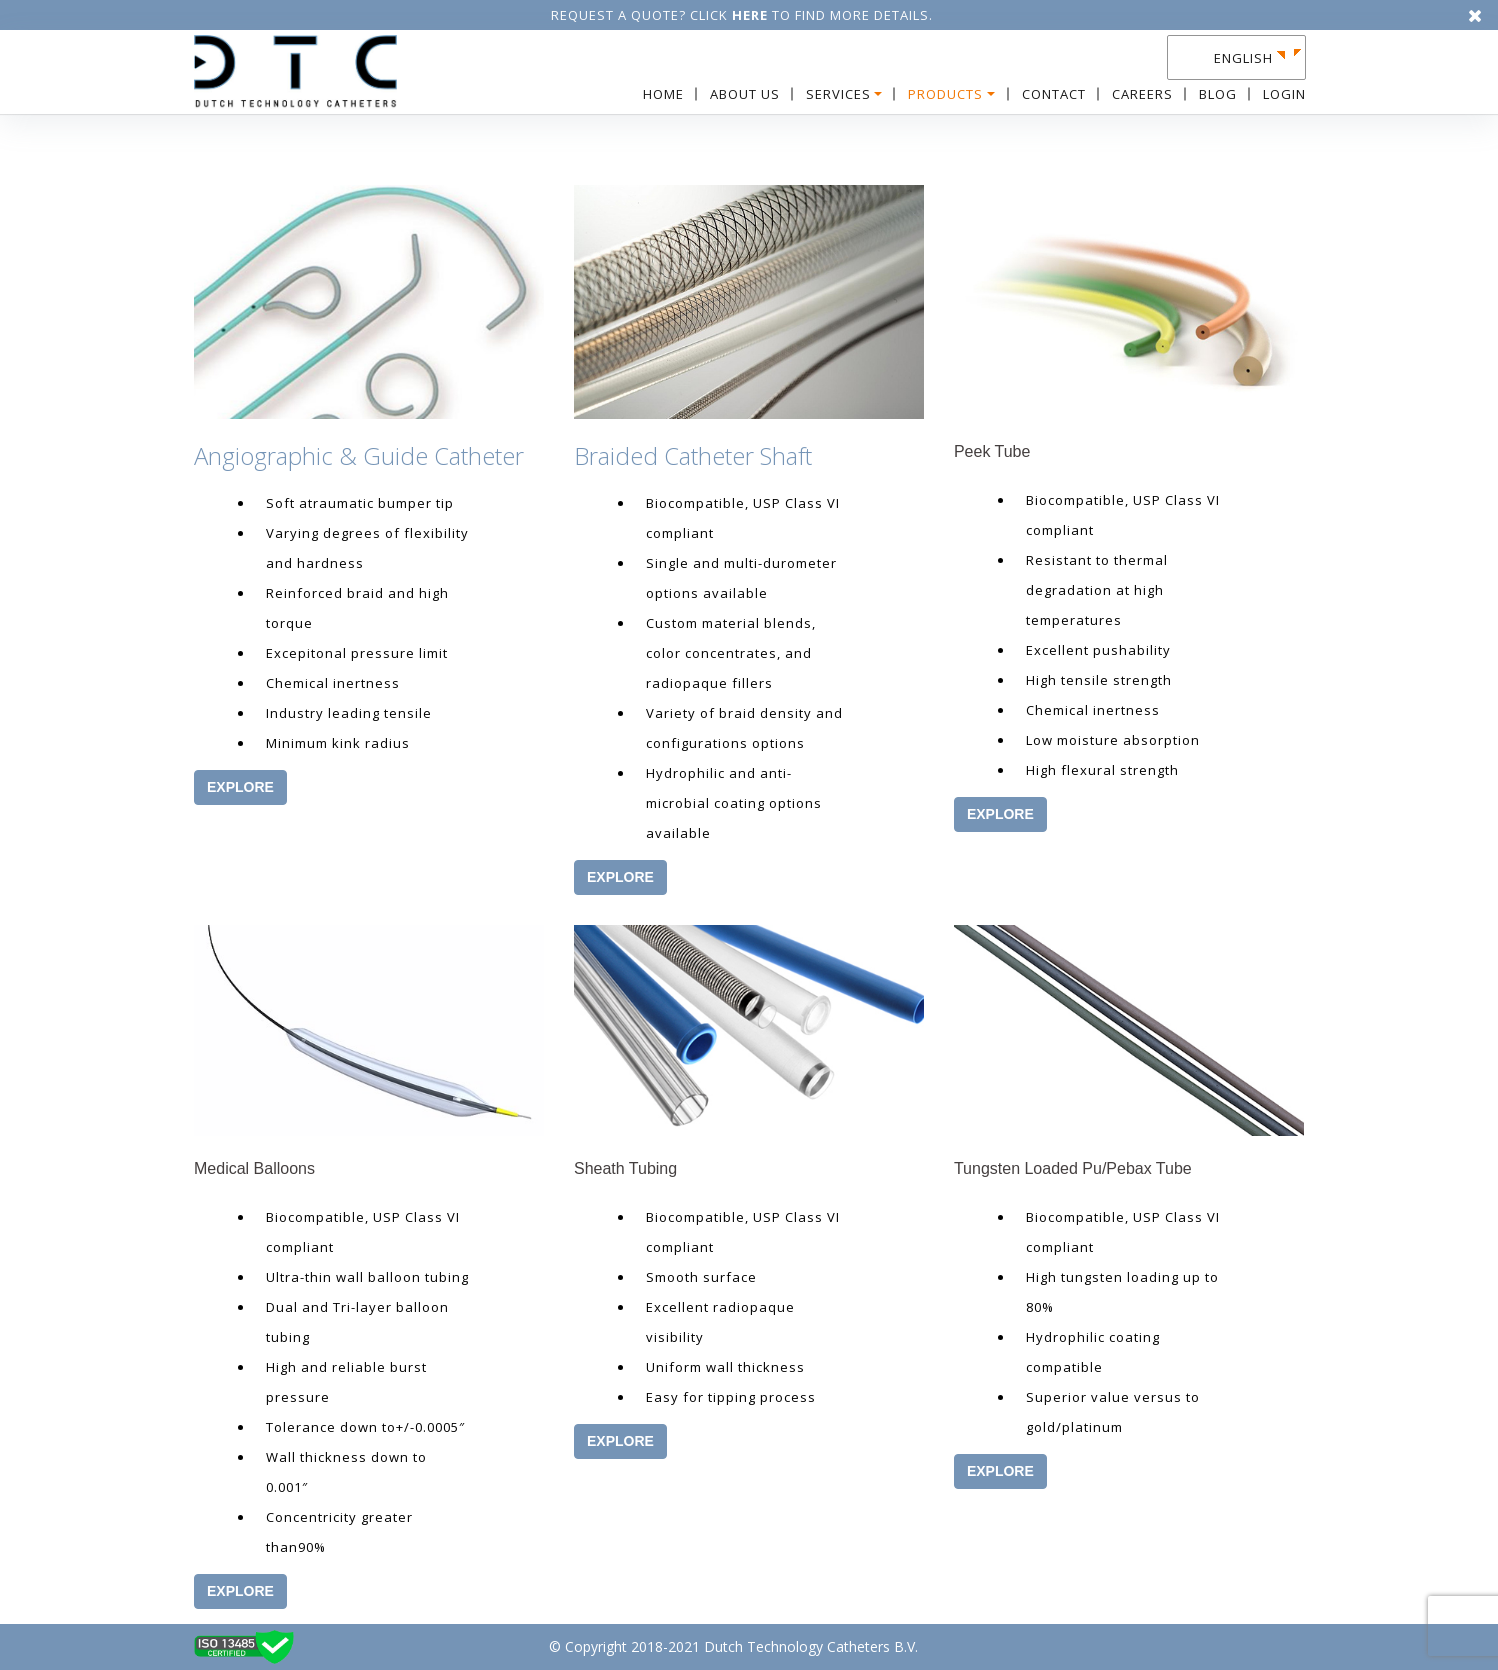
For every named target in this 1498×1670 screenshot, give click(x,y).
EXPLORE (240, 787)
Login (1284, 94)
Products (945, 94)
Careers (1142, 94)
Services (838, 94)
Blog (1218, 94)
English (1243, 58)
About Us (745, 94)
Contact (1054, 94)
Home (663, 94)
